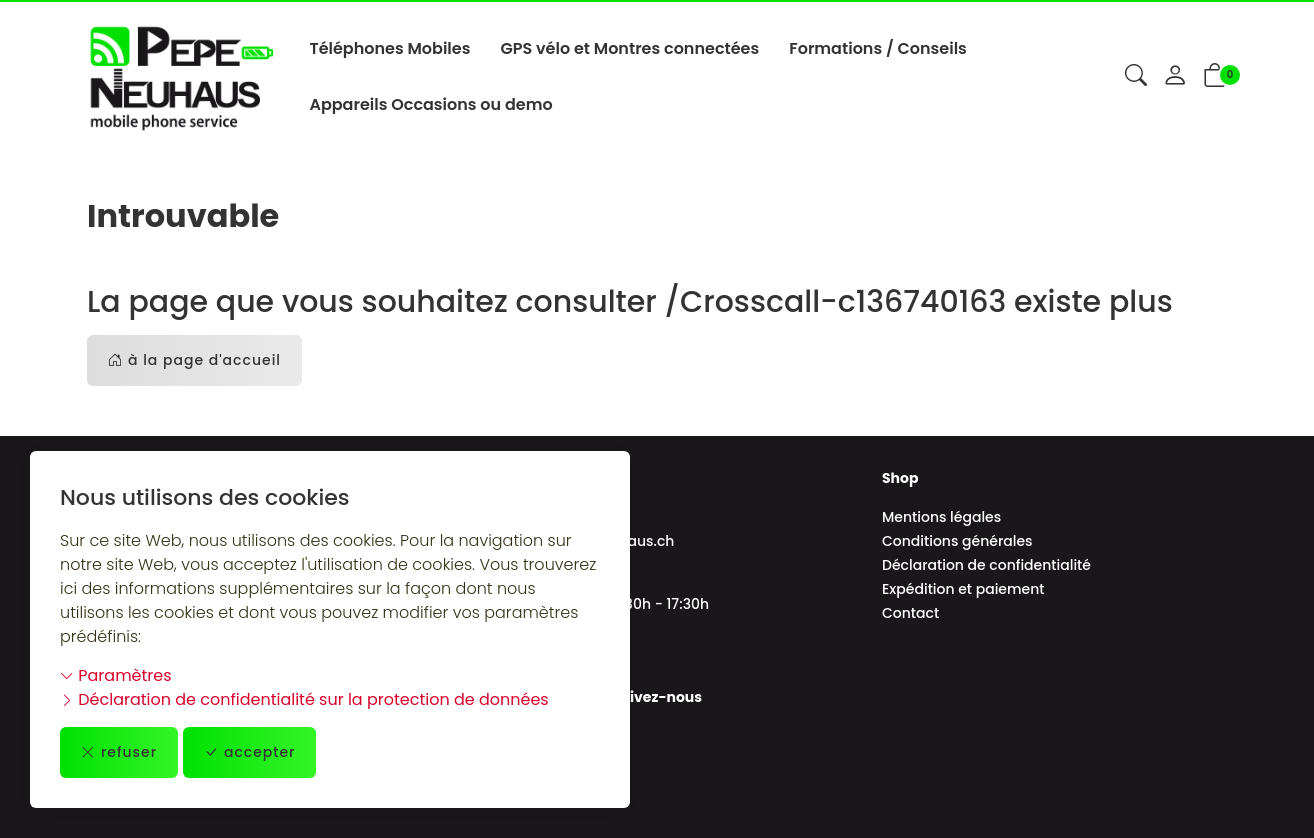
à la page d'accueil (194, 360)
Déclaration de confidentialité (986, 565)
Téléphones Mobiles (389, 48)
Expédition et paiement (963, 589)
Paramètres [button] (116, 675)
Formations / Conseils (878, 48)
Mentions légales (941, 517)
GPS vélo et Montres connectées (629, 48)
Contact (910, 613)
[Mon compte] (1175, 77)
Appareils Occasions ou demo (430, 104)
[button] (1136, 77)
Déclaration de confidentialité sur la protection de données (304, 699)
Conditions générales (957, 541)
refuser (119, 752)
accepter (250, 752)
